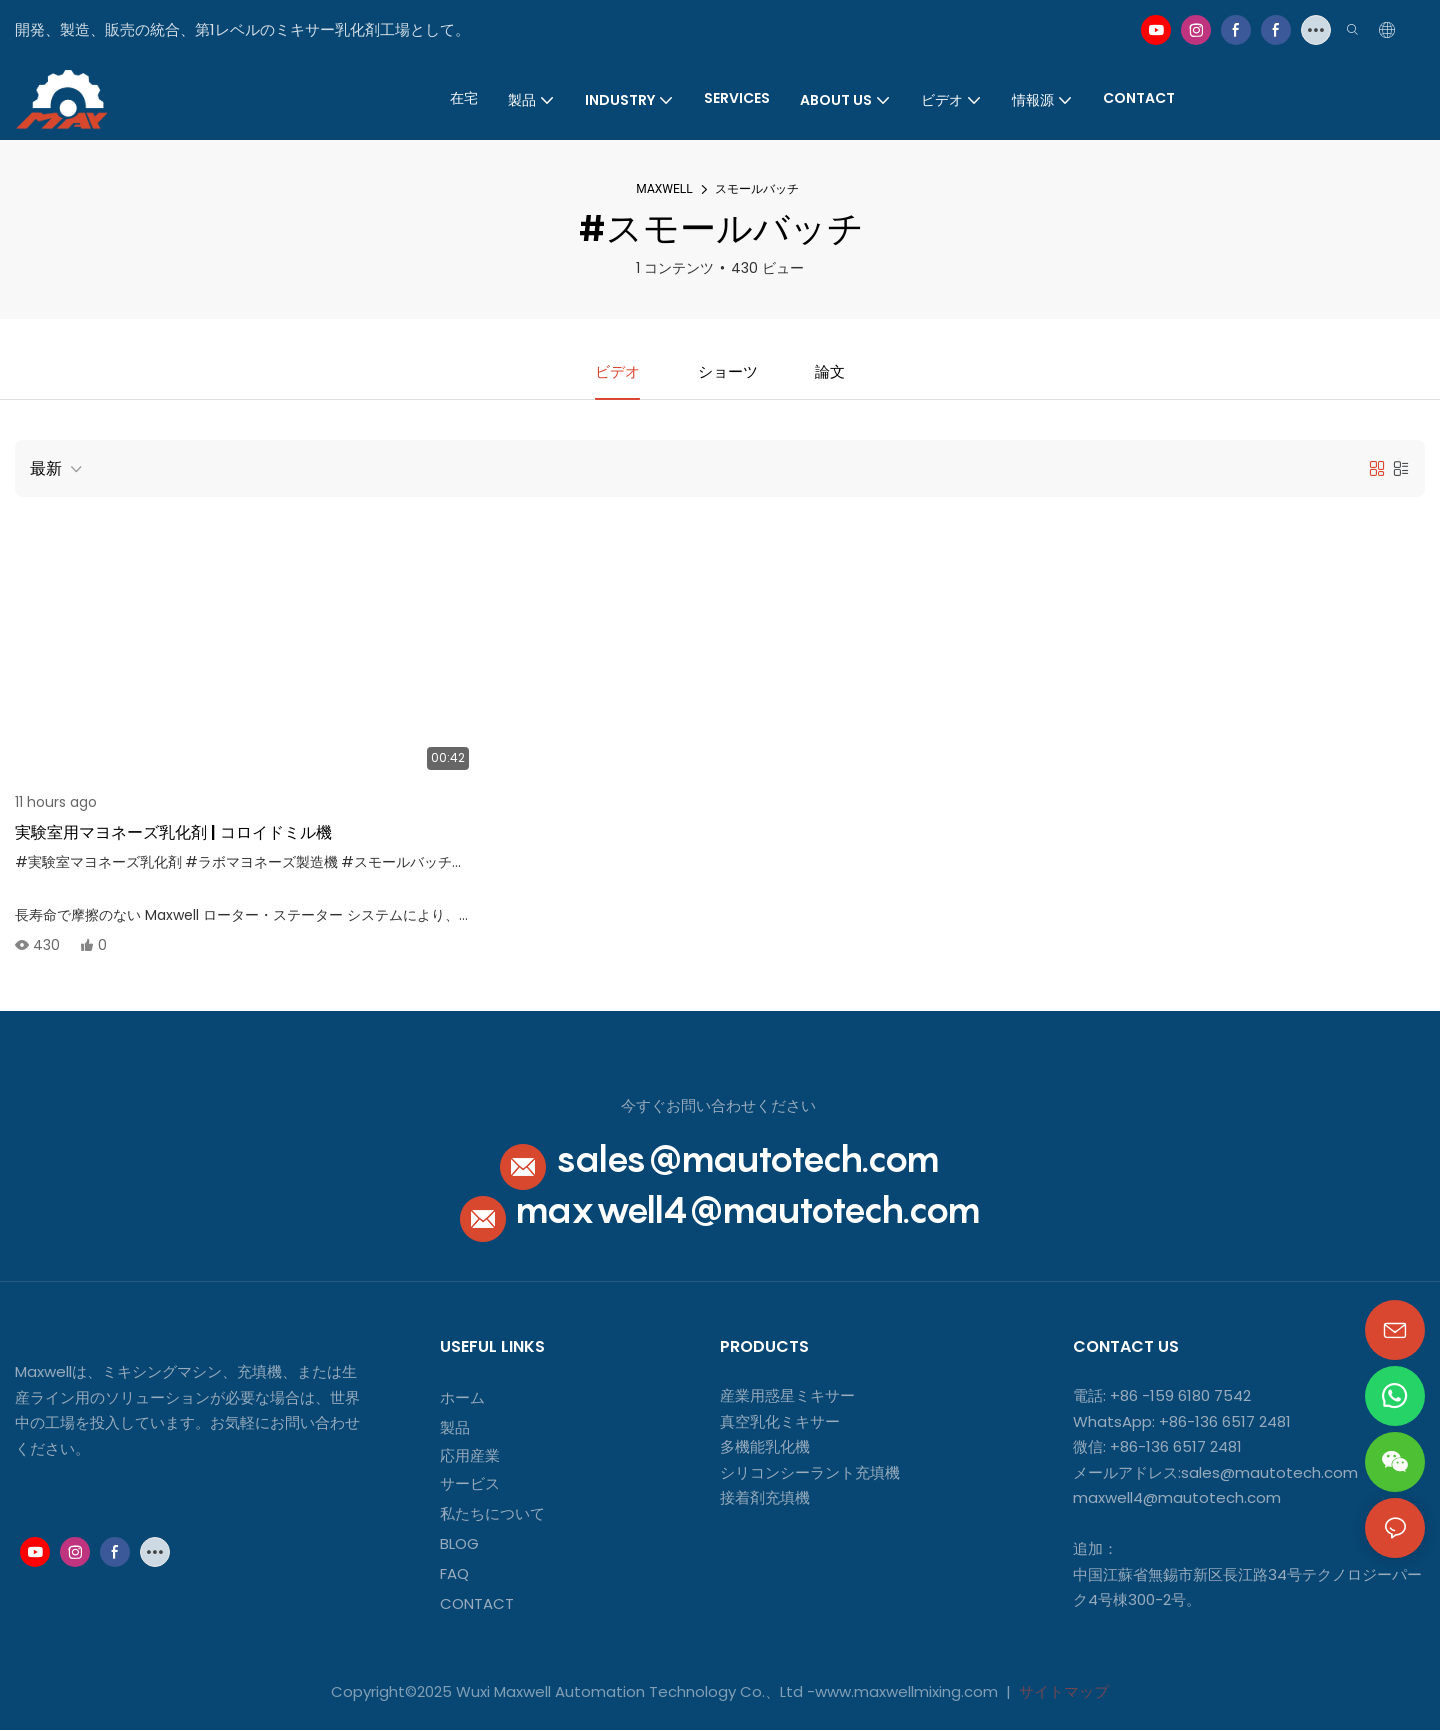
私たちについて (492, 1514)
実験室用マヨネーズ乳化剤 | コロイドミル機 (173, 833)
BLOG (459, 1544)
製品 (455, 1428)
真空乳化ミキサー (780, 1422)
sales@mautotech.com (747, 1159)
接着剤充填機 (765, 1498)
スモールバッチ (757, 189)
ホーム (462, 1398)
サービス (470, 1484)
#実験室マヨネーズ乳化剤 (98, 863)
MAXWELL (664, 189)
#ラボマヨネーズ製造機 (261, 863)
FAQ (454, 1574)
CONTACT (479, 1604)
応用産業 (470, 1456)
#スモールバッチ (396, 863)
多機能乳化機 (765, 1447)
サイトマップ (1062, 1692)
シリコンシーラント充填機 (810, 1473)
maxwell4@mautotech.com (748, 1210)
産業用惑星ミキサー (787, 1396)
